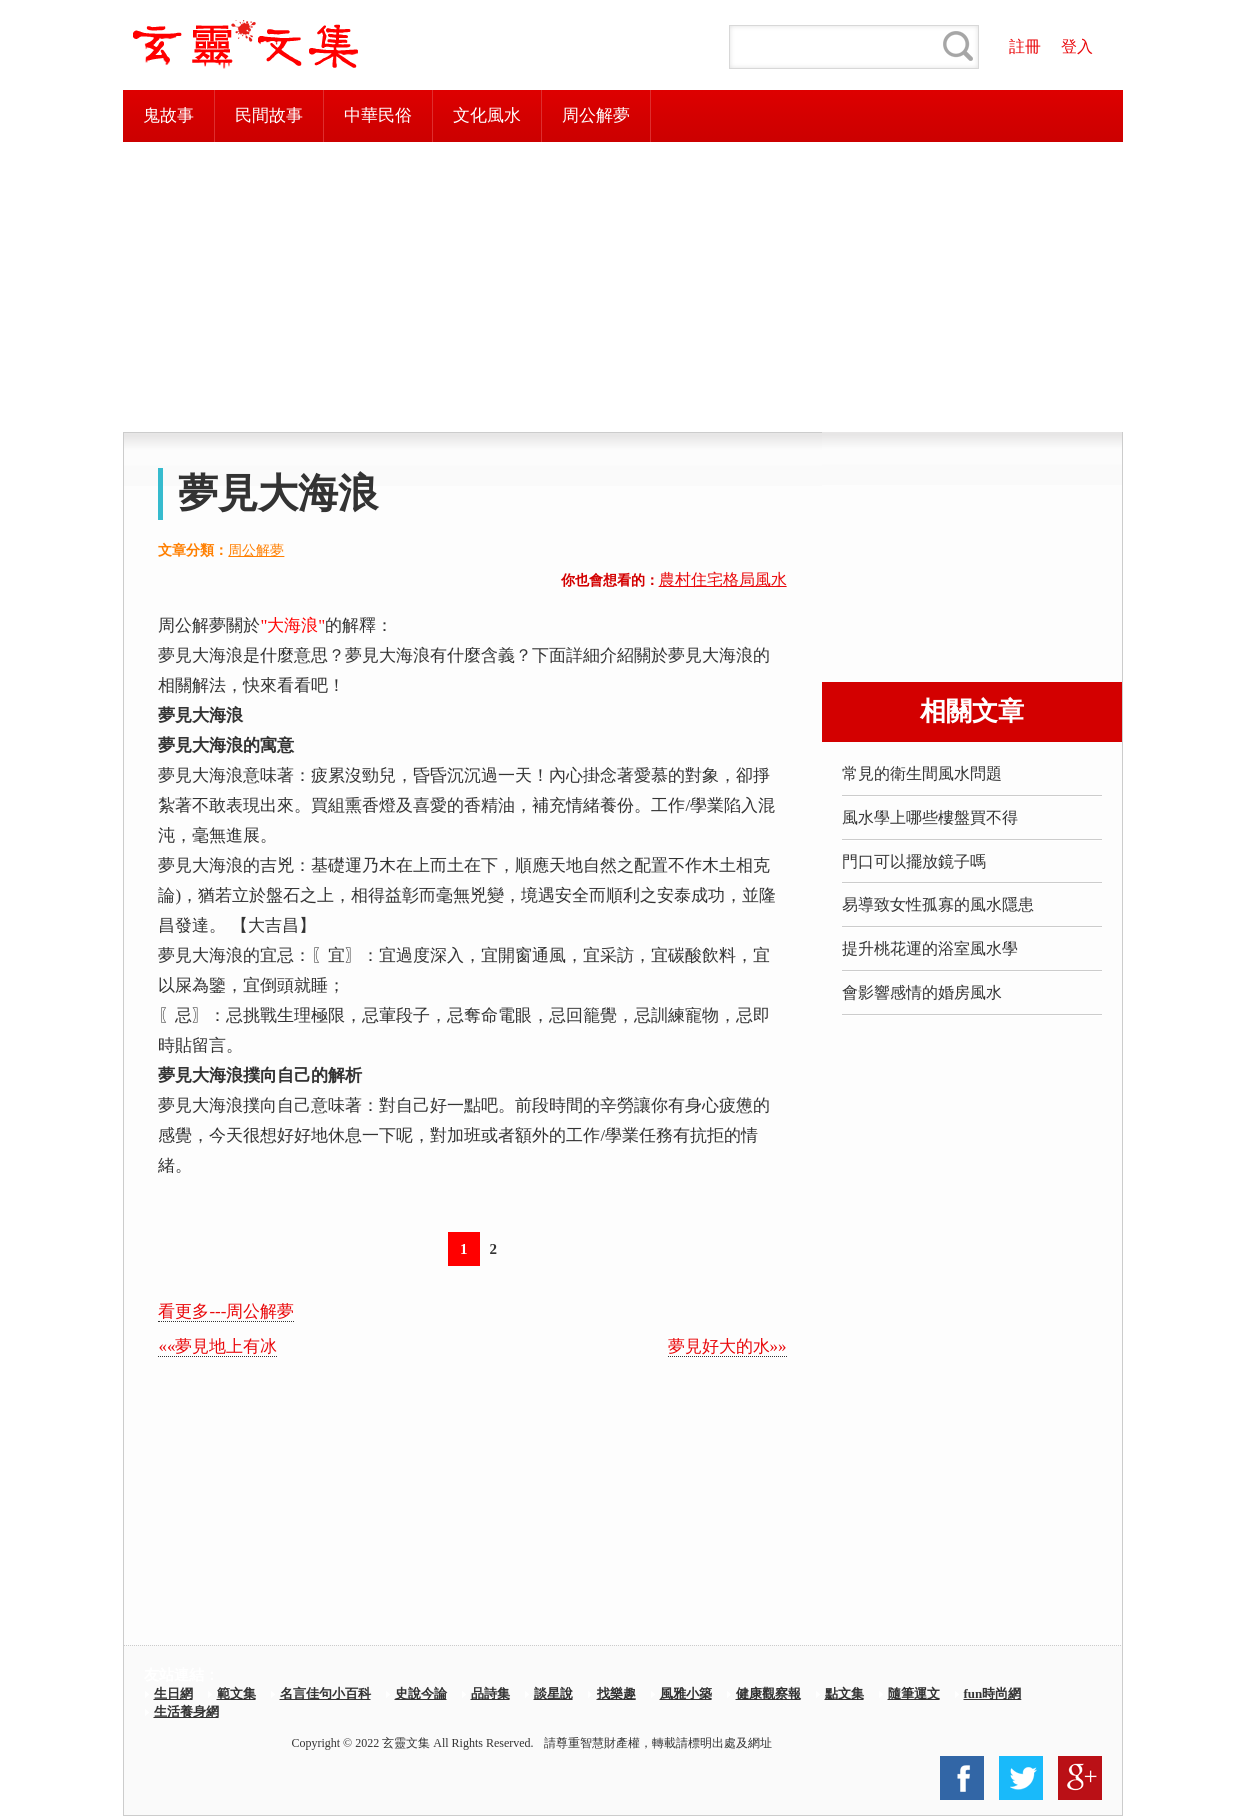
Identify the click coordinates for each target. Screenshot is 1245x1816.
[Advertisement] (623, 287)
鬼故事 (168, 115)
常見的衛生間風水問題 (922, 773)
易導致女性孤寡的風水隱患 (938, 904)
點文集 (844, 1693)
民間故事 (269, 115)
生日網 (173, 1693)
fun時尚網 (993, 1693)
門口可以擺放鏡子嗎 (914, 861)
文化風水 (487, 115)
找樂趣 (616, 1693)
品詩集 (490, 1693)
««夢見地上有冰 (217, 1346)
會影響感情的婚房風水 (922, 992)
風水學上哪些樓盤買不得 (930, 817)
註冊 (1025, 46)
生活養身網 (186, 1711)
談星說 (553, 1693)
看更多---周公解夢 (226, 1311)
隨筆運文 (914, 1693)
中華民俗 (378, 115)
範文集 (236, 1693)
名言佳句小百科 (325, 1693)
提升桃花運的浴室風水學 (930, 948)
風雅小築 (686, 1693)
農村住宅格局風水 (723, 579)
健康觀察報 (768, 1693)
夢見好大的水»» (727, 1346)
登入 (1077, 46)
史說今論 (421, 1693)
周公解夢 (596, 115)
